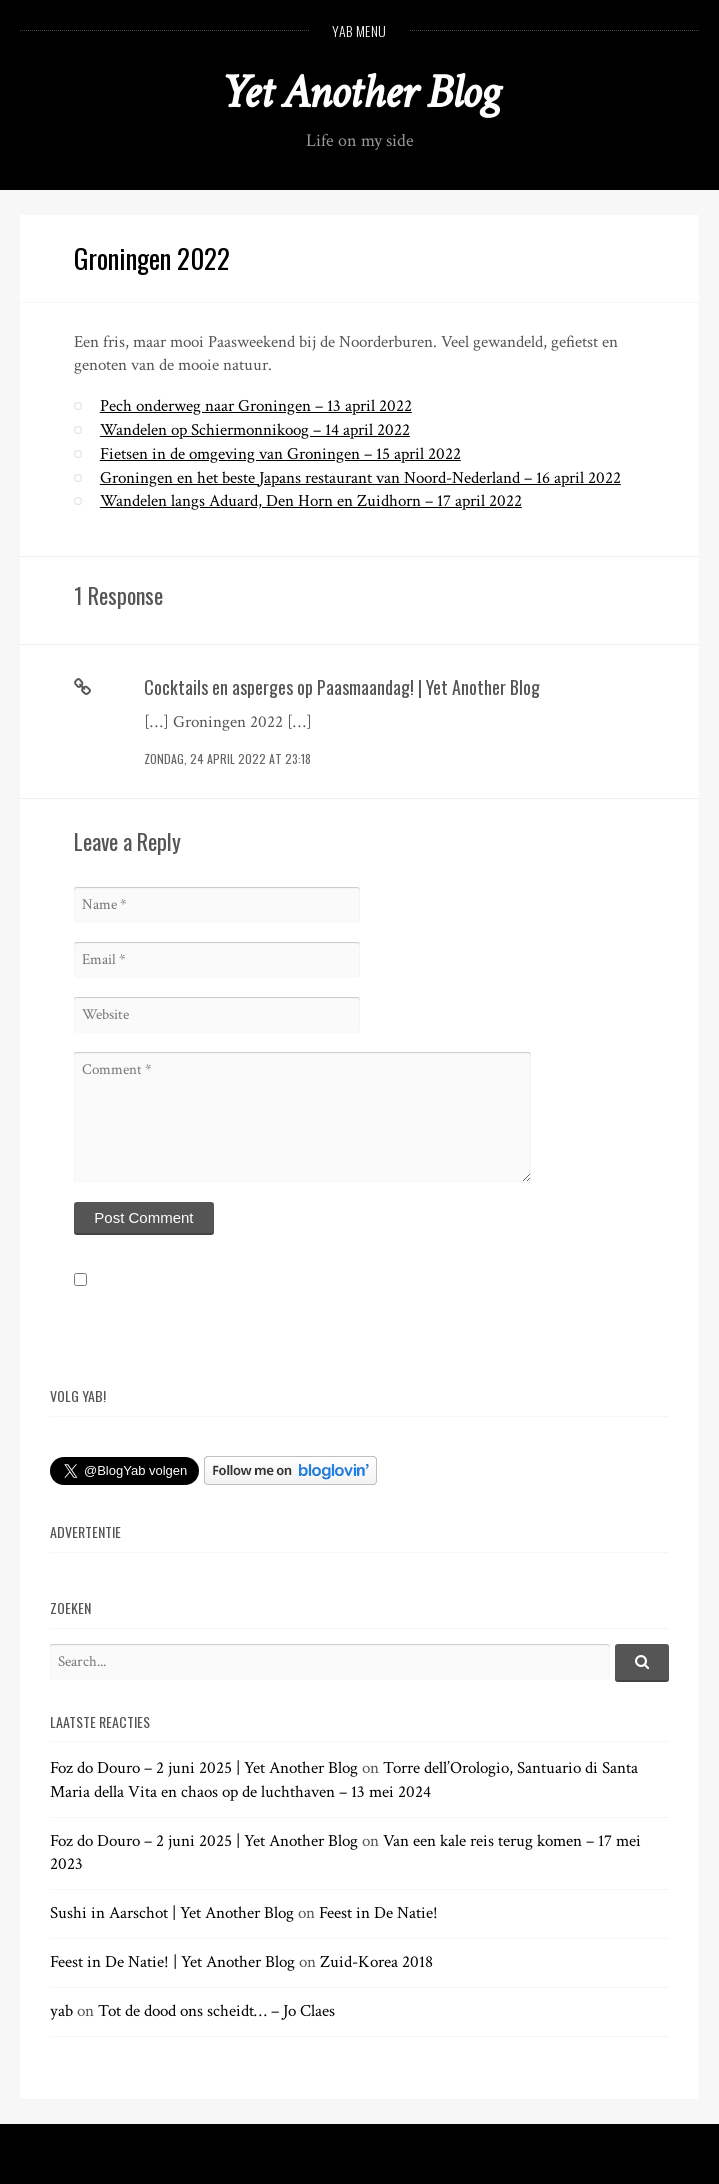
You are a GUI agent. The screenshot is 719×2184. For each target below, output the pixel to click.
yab (61, 2011)
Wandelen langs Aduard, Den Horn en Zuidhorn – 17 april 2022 (311, 501)
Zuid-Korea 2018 (376, 1962)
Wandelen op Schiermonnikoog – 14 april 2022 (255, 430)
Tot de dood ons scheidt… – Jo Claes (216, 2011)
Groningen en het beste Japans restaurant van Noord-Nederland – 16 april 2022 (360, 478)
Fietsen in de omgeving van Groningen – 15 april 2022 (280, 454)
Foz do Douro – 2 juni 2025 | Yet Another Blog (204, 1768)
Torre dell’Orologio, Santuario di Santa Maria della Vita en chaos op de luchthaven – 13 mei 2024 (344, 1780)
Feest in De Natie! (378, 1913)
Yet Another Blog (359, 92)
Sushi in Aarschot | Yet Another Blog (172, 1913)
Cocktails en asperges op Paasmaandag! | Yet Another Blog (342, 687)
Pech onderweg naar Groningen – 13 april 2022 (256, 406)
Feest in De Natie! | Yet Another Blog (172, 1962)
